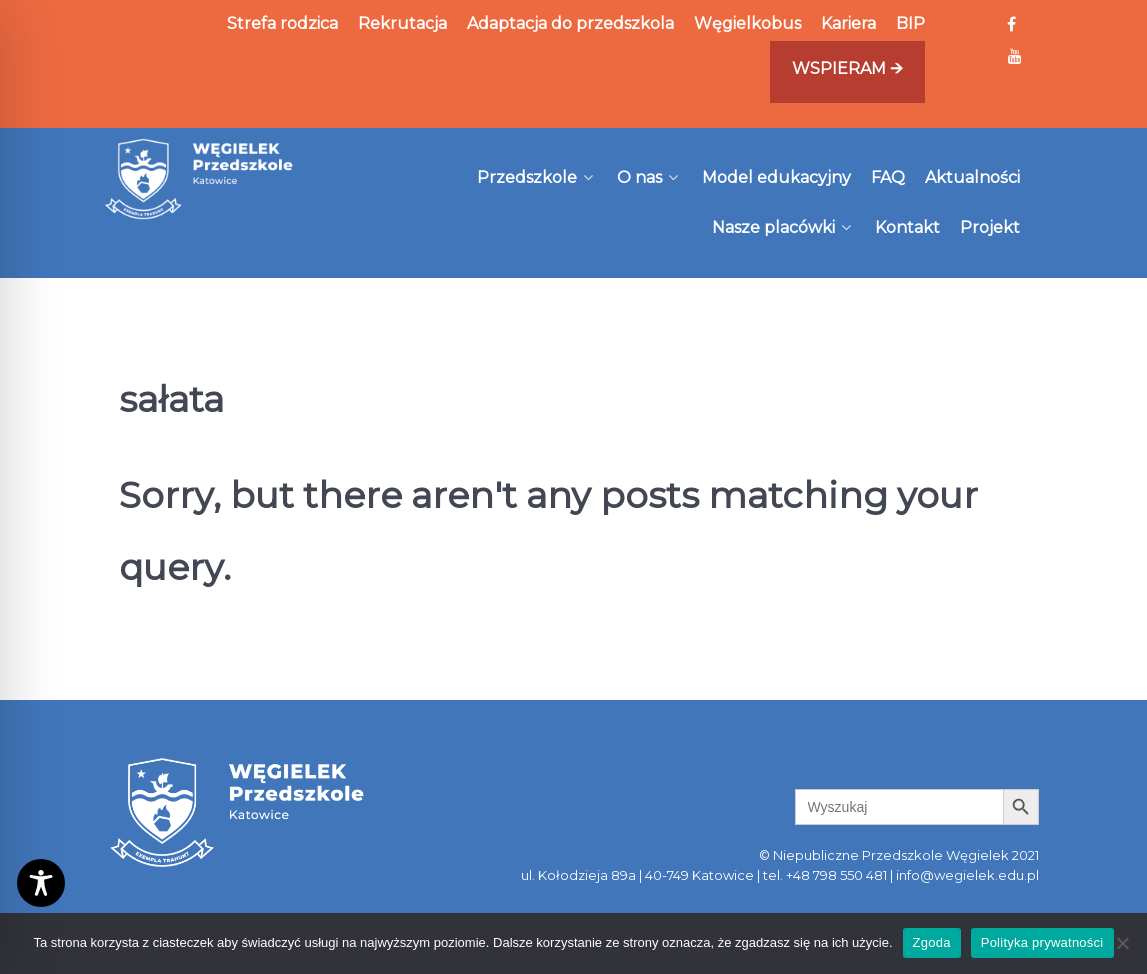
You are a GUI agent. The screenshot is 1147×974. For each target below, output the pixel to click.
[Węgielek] (199, 179)
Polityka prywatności (1042, 942)
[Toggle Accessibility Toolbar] (41, 883)
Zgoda (932, 942)
